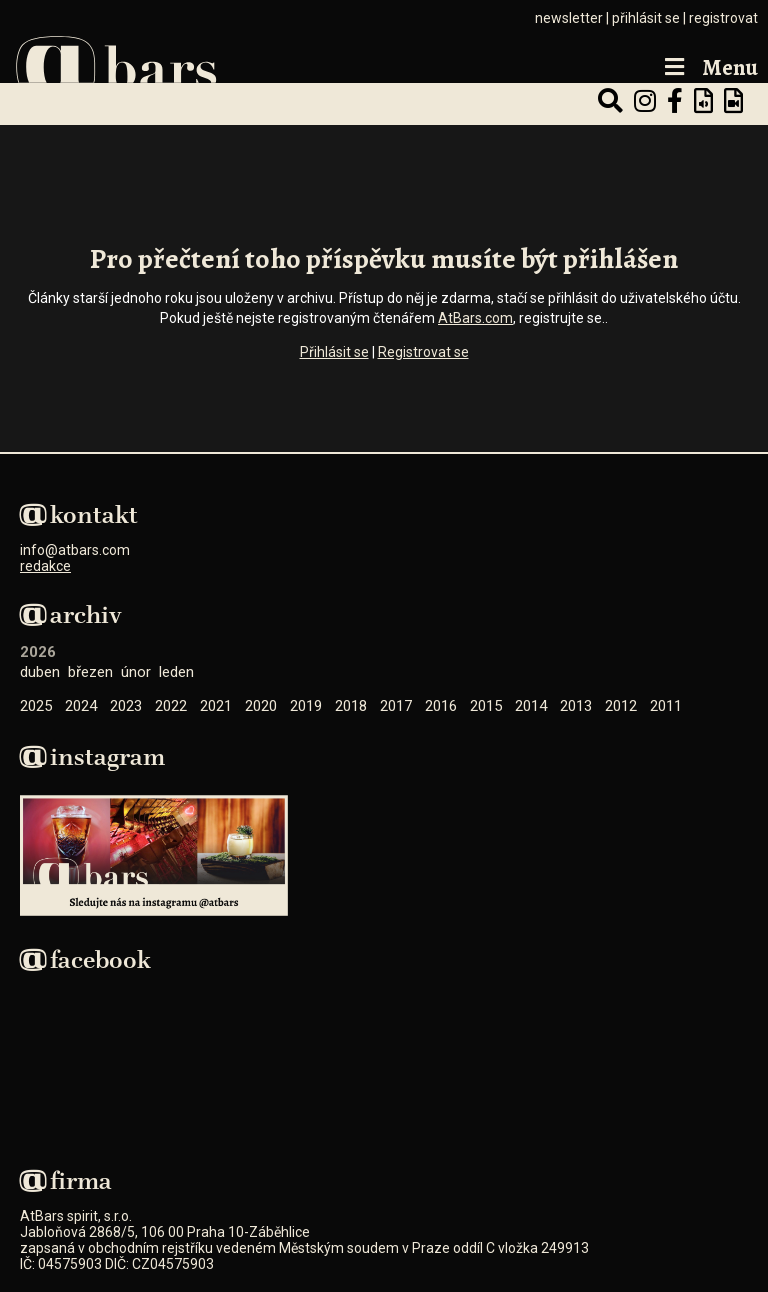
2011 (666, 706)
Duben (40, 672)
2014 (531, 706)
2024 (81, 706)
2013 (576, 706)
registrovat (723, 18)
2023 (126, 706)
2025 (36, 706)
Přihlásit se (334, 352)
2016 (441, 706)
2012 (621, 706)
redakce (45, 566)
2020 (261, 706)
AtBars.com (475, 318)
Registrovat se (423, 352)
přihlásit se (646, 18)
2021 (216, 706)
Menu (709, 68)
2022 (171, 706)
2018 (351, 706)
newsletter (569, 18)
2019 (306, 706)
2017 (396, 706)
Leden (176, 672)
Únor (136, 672)
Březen (90, 672)
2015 (486, 706)
